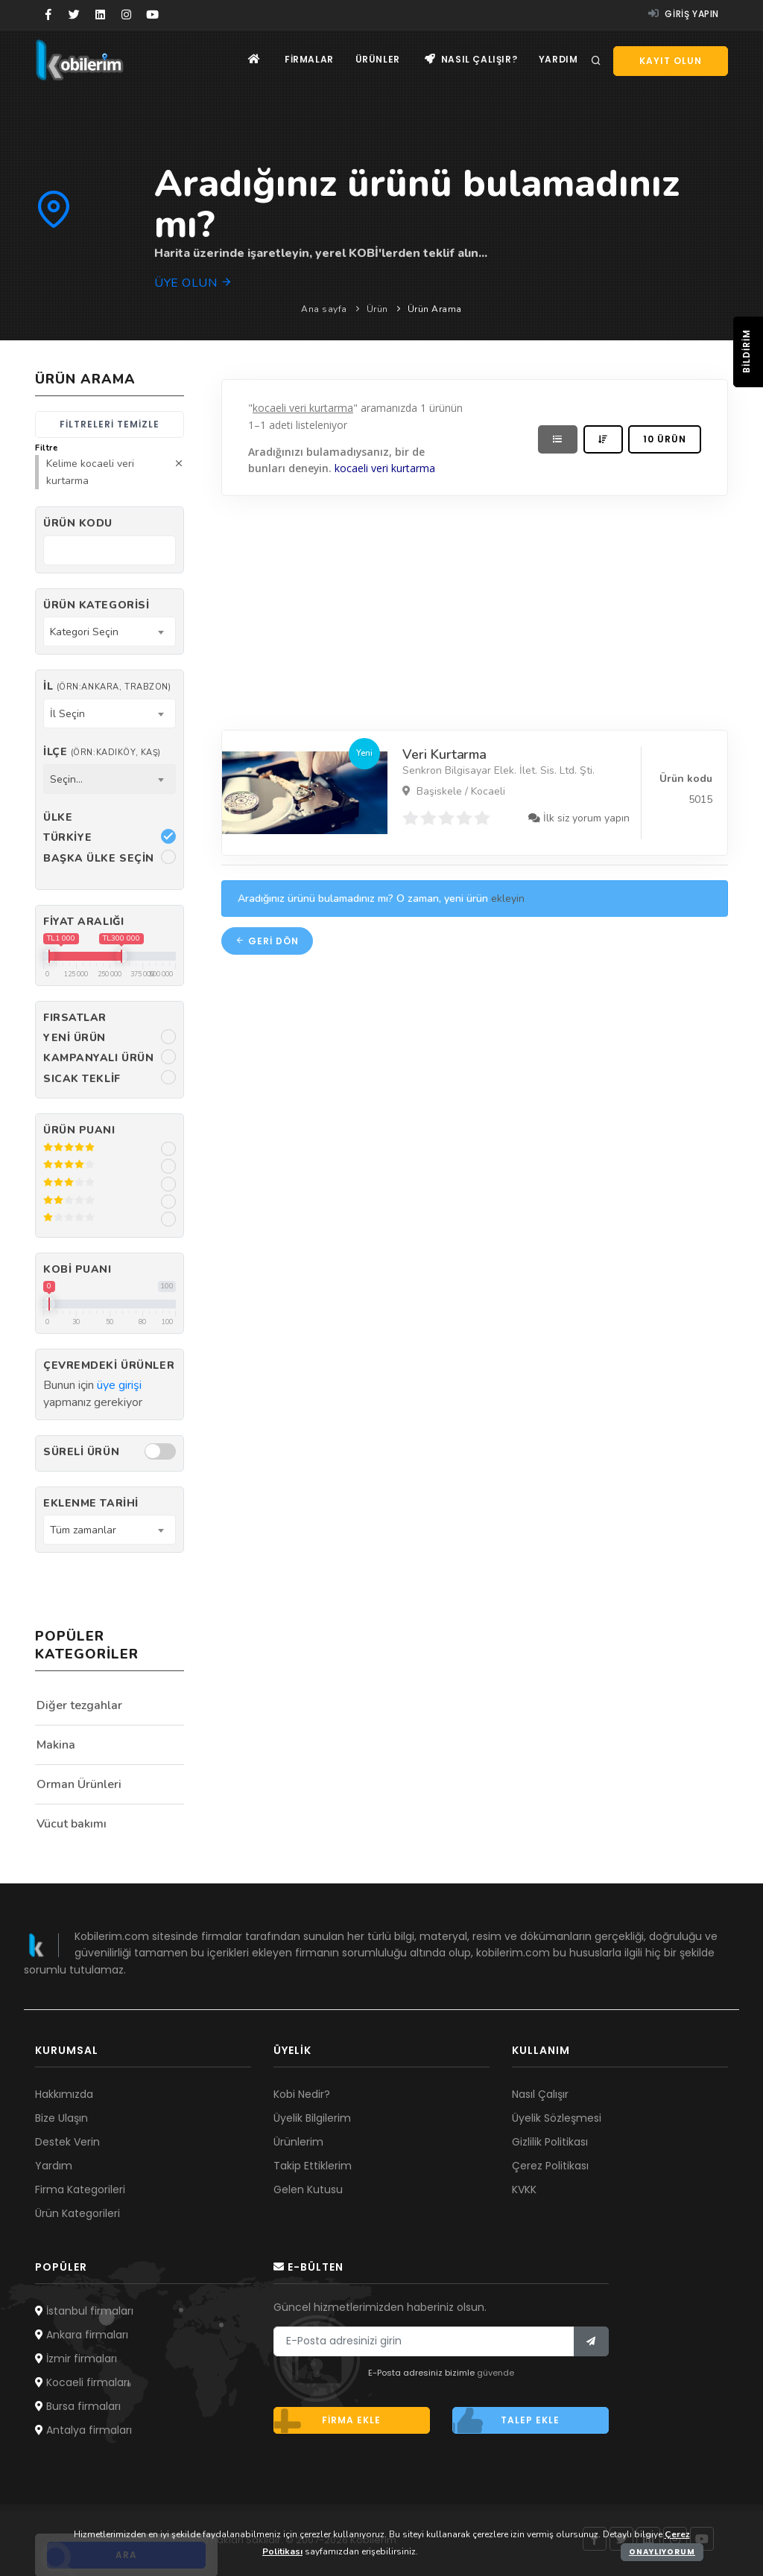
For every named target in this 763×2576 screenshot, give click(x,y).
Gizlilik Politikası (550, 2141)
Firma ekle (327, 2420)
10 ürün (664, 439)
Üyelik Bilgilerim (312, 2118)
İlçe (102, 752)
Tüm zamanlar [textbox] (83, 1530)
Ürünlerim (298, 2141)
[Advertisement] (474, 609)
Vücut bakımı (72, 1824)
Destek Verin (67, 2141)
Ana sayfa (324, 309)
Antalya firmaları (83, 2430)
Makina (56, 1745)
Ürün (377, 309)
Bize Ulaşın (61, 2118)
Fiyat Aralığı (83, 922)
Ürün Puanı (79, 1130)
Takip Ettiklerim (312, 2165)
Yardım (557, 60)
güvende (495, 2373)
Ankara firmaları (81, 2334)
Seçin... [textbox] (66, 779)
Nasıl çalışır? (469, 60)
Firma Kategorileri (80, 2189)
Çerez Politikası (550, 2165)
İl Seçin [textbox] (67, 714)
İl (107, 686)
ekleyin (508, 898)
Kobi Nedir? (301, 2094)
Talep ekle (506, 2420)
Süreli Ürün (81, 1452)
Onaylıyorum (662, 2551)
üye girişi (119, 1385)
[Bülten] (591, 2341)
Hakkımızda (64, 2094)
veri (380, 469)
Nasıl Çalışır (540, 2094)
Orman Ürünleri (79, 1784)
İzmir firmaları (76, 2358)
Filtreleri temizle (109, 424)
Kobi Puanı (77, 1269)
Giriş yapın (683, 13)
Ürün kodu (78, 523)
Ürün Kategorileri (77, 2213)
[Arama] (596, 61)
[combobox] (109, 631)
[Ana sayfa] (250, 60)
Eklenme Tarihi (91, 1503)
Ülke (57, 817)
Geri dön (267, 941)
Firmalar (306, 60)
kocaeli (352, 469)
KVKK (524, 2189)
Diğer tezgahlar (79, 1705)
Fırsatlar (75, 1018)
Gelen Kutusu (308, 2189)
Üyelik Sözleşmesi (556, 2118)
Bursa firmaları (78, 2406)
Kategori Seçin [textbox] (84, 632)
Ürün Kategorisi (96, 605)
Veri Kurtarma (444, 754)
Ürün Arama (435, 309)
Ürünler (375, 60)
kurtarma (414, 469)
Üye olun (193, 283)
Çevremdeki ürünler (108, 1365)
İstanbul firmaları (84, 2310)
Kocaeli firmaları (82, 2382)
